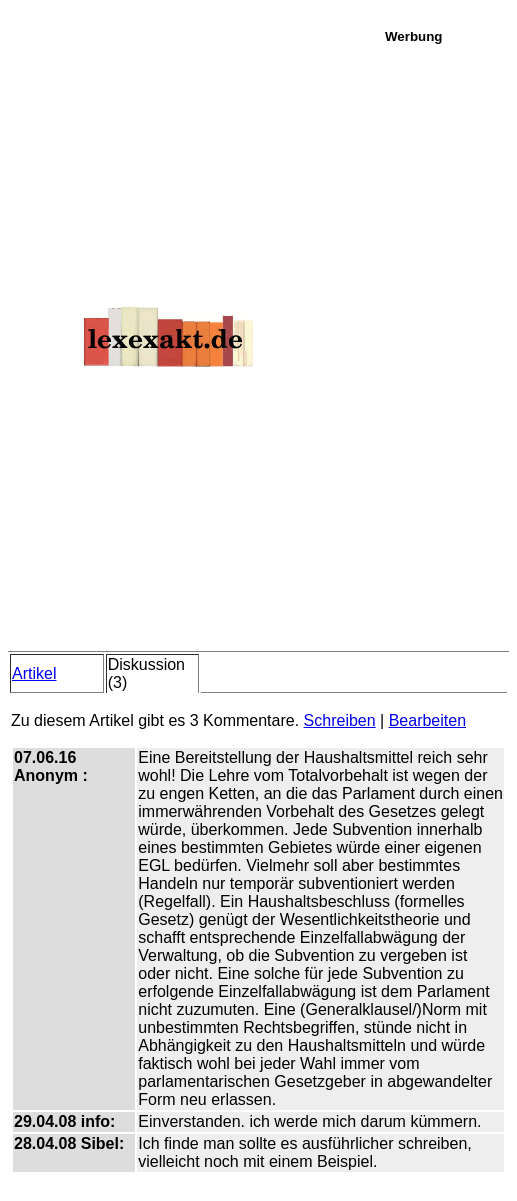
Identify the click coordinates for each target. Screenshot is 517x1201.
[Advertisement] (445, 344)
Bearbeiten (427, 720)
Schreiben (340, 720)
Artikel (34, 673)
